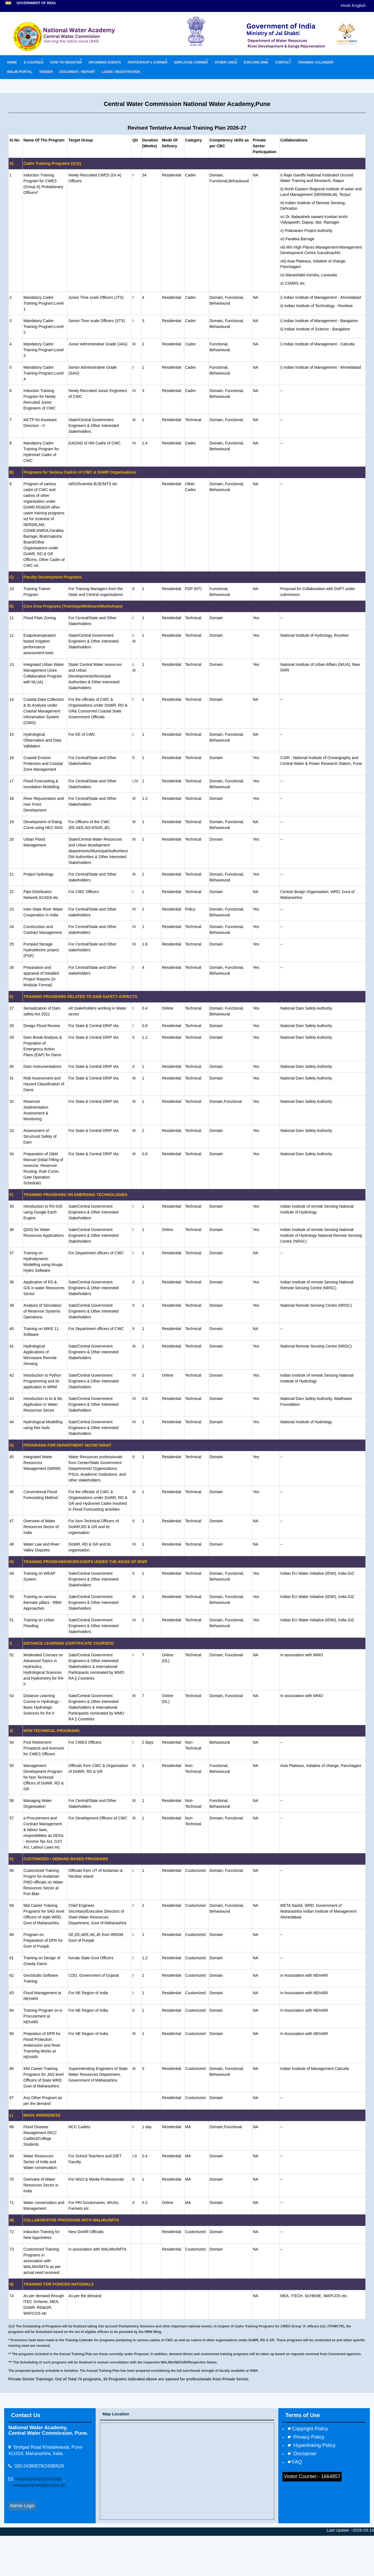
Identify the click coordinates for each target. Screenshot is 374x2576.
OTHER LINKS (226, 62)
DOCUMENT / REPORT (77, 72)
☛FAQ (295, 2462)
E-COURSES (34, 62)
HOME (12, 62)
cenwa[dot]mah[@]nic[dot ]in (36, 2485)
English (359, 5)
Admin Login (22, 2505)
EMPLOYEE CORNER (191, 62)
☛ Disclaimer (302, 2453)
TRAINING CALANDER (316, 62)
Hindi (345, 5)
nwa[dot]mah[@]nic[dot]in (38, 2478)
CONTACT (283, 62)
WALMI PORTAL (19, 72)
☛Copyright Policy (308, 2428)
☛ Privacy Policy (306, 2437)
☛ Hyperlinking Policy (311, 2445)
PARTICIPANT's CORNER (148, 62)
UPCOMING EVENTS (104, 62)
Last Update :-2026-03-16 (350, 2530)
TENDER (46, 72)
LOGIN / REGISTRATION (121, 72)
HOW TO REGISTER (66, 62)
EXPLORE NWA (256, 62)
